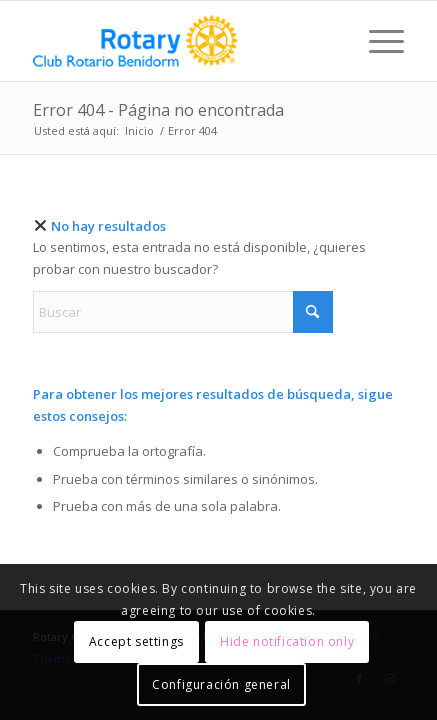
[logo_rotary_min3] (181, 41)
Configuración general (221, 684)
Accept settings (136, 641)
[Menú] (376, 41)
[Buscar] (183, 312)
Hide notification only (287, 641)
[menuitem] (376, 41)
